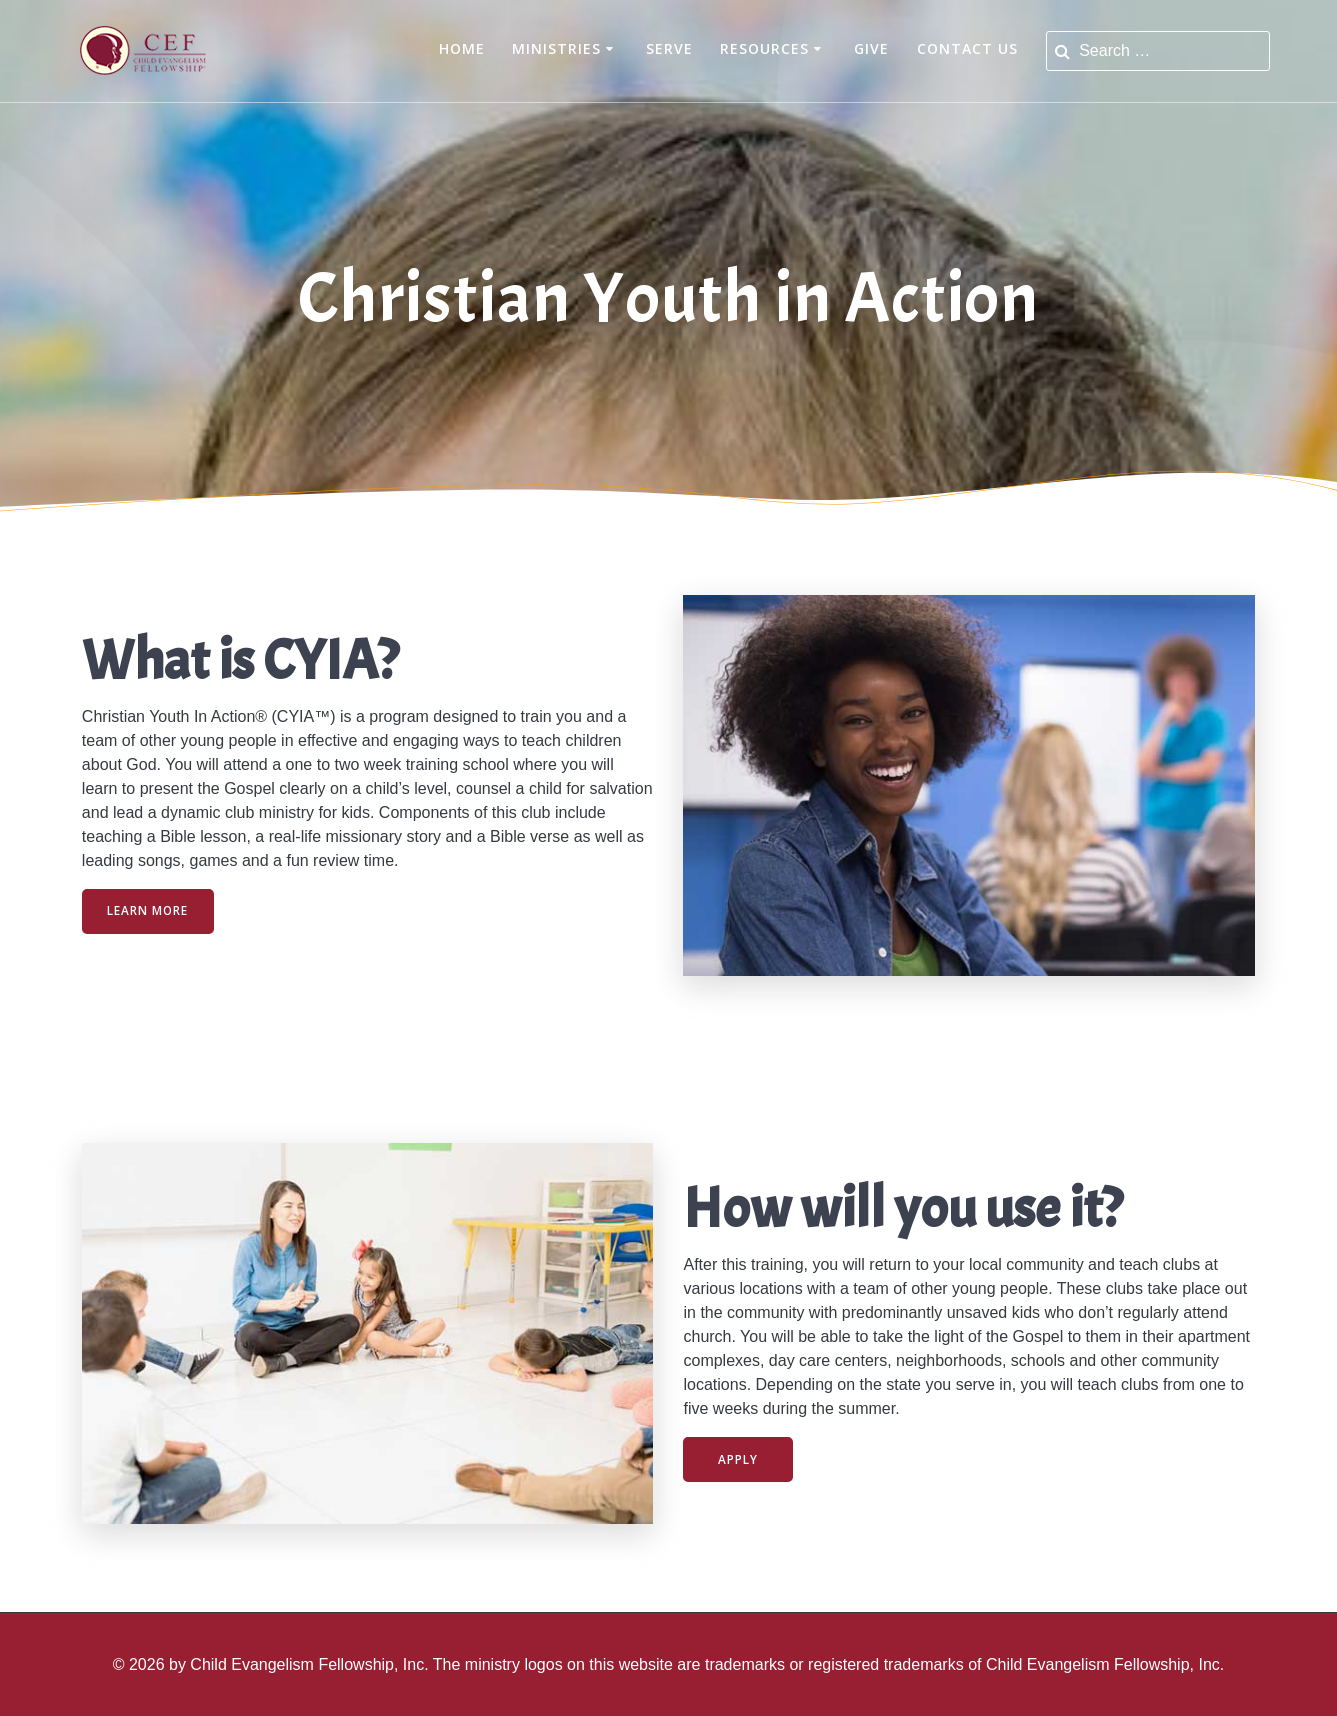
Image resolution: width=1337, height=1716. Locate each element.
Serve (669, 48)
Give (871, 48)
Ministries (556, 48)
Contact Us (967, 48)
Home (462, 48)
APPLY (739, 1458)
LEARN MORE (149, 910)
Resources (764, 48)
